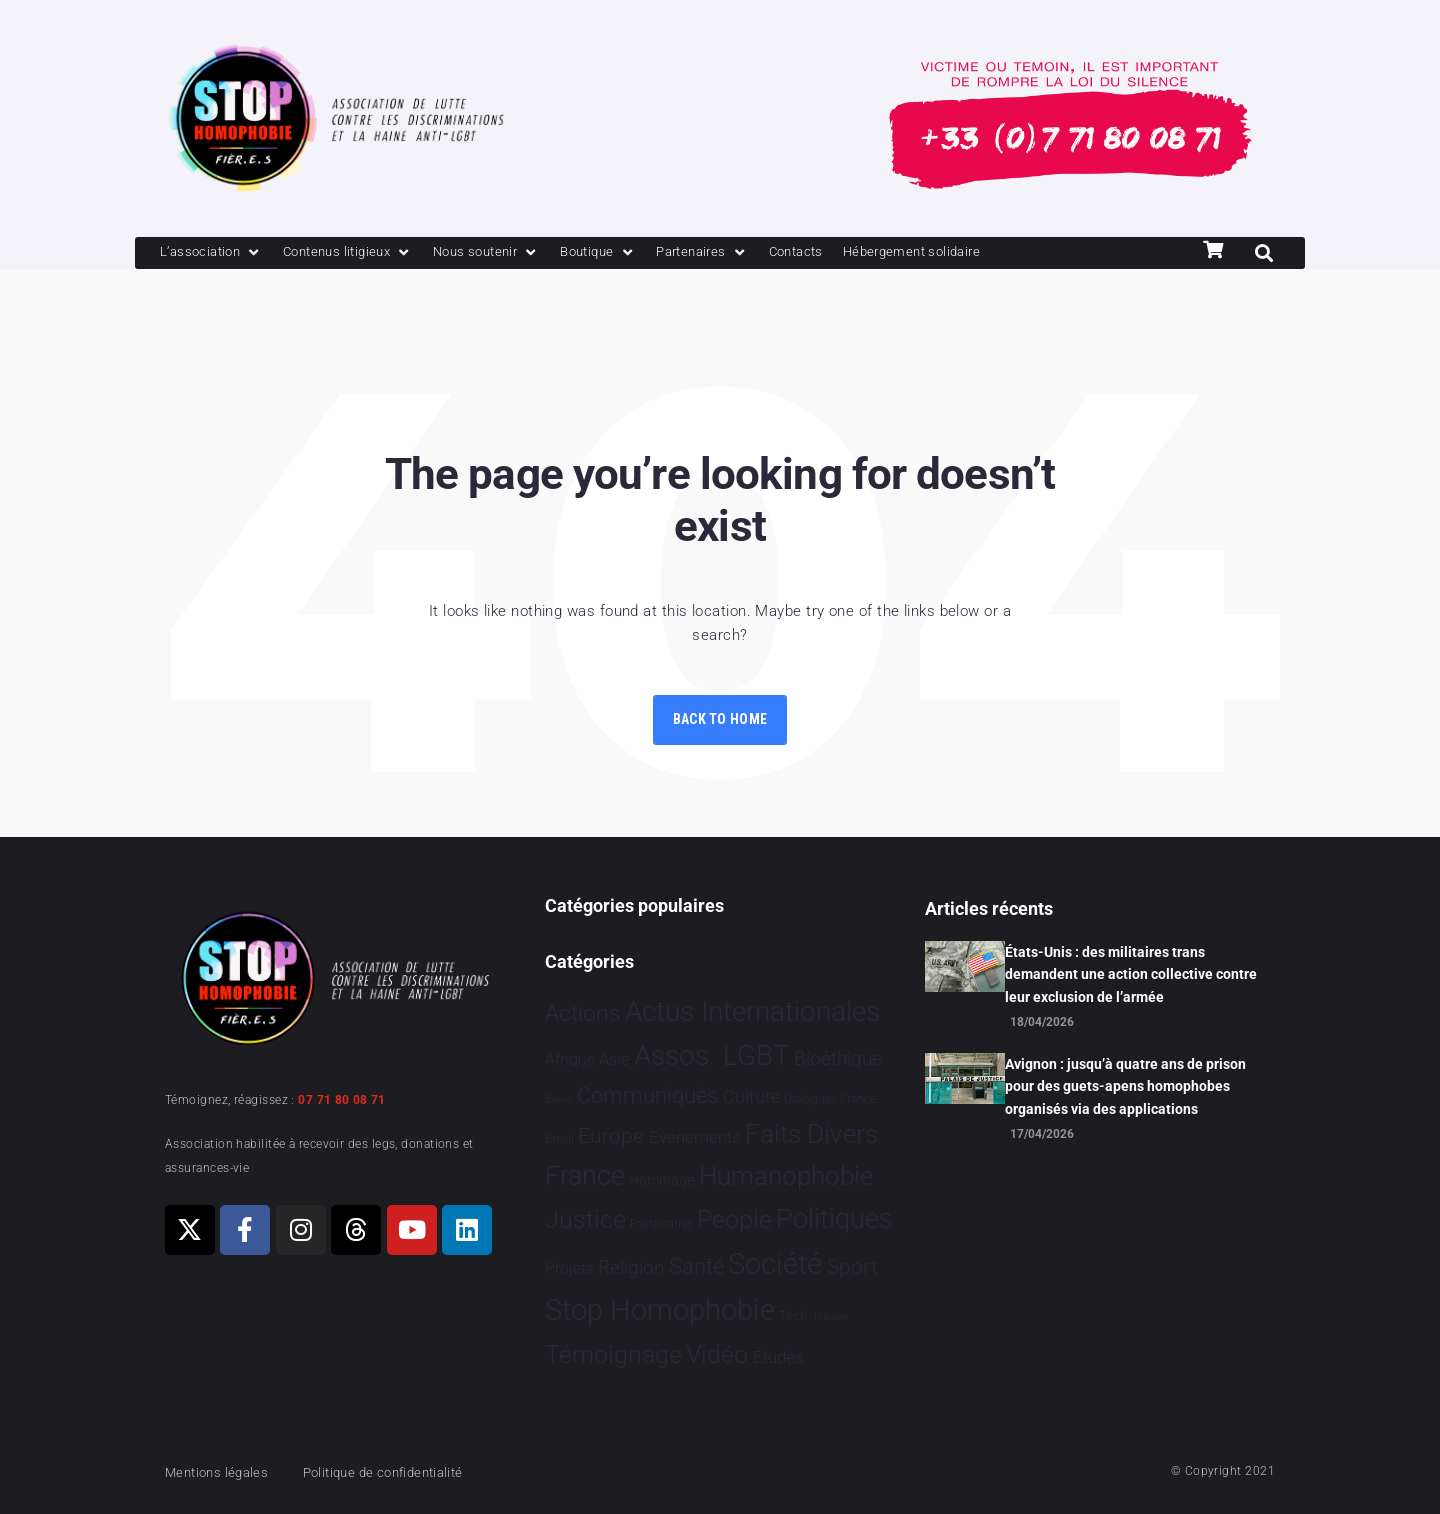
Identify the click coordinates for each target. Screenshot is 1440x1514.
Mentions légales (224, 1472)
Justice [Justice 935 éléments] (585, 1219)
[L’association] (217, 254)
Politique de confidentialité (409, 1472)
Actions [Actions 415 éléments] (583, 1013)
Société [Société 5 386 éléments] (775, 1264)
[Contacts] (860, 254)
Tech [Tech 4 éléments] (793, 1315)
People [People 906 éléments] (734, 1219)
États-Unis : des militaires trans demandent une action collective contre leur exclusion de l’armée (1131, 974)
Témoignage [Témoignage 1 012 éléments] (613, 1354)
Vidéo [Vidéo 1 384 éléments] (717, 1354)
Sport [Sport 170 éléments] (852, 1267)
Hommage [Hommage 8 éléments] (661, 1180)
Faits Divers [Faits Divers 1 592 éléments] (811, 1134)
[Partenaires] (756, 254)
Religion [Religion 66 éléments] (631, 1268)
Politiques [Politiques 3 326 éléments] (834, 1219)
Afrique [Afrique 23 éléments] (570, 1059)
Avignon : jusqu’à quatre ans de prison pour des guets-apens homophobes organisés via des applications (1125, 1086)
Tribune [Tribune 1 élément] (830, 1316)
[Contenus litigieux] (368, 254)
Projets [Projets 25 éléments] (569, 1268)
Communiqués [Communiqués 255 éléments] (647, 1095)
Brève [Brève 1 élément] (559, 1099)
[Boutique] (644, 254)
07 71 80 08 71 (342, 1100)
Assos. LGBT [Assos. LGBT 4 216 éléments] (712, 1055)
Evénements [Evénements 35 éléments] (695, 1137)
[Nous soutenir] (521, 254)
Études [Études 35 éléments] (778, 1357)
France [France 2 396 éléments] (585, 1176)
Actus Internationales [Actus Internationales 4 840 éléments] (752, 1011)
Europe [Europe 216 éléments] (611, 1135)
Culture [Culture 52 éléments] (751, 1096)
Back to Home (720, 721)
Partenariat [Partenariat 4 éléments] (661, 1223)
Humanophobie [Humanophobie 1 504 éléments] (786, 1176)
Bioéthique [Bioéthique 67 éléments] (838, 1059)
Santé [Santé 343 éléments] (696, 1266)
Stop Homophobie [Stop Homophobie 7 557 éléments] (660, 1310)
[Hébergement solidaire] (990, 254)
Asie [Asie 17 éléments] (614, 1059)
